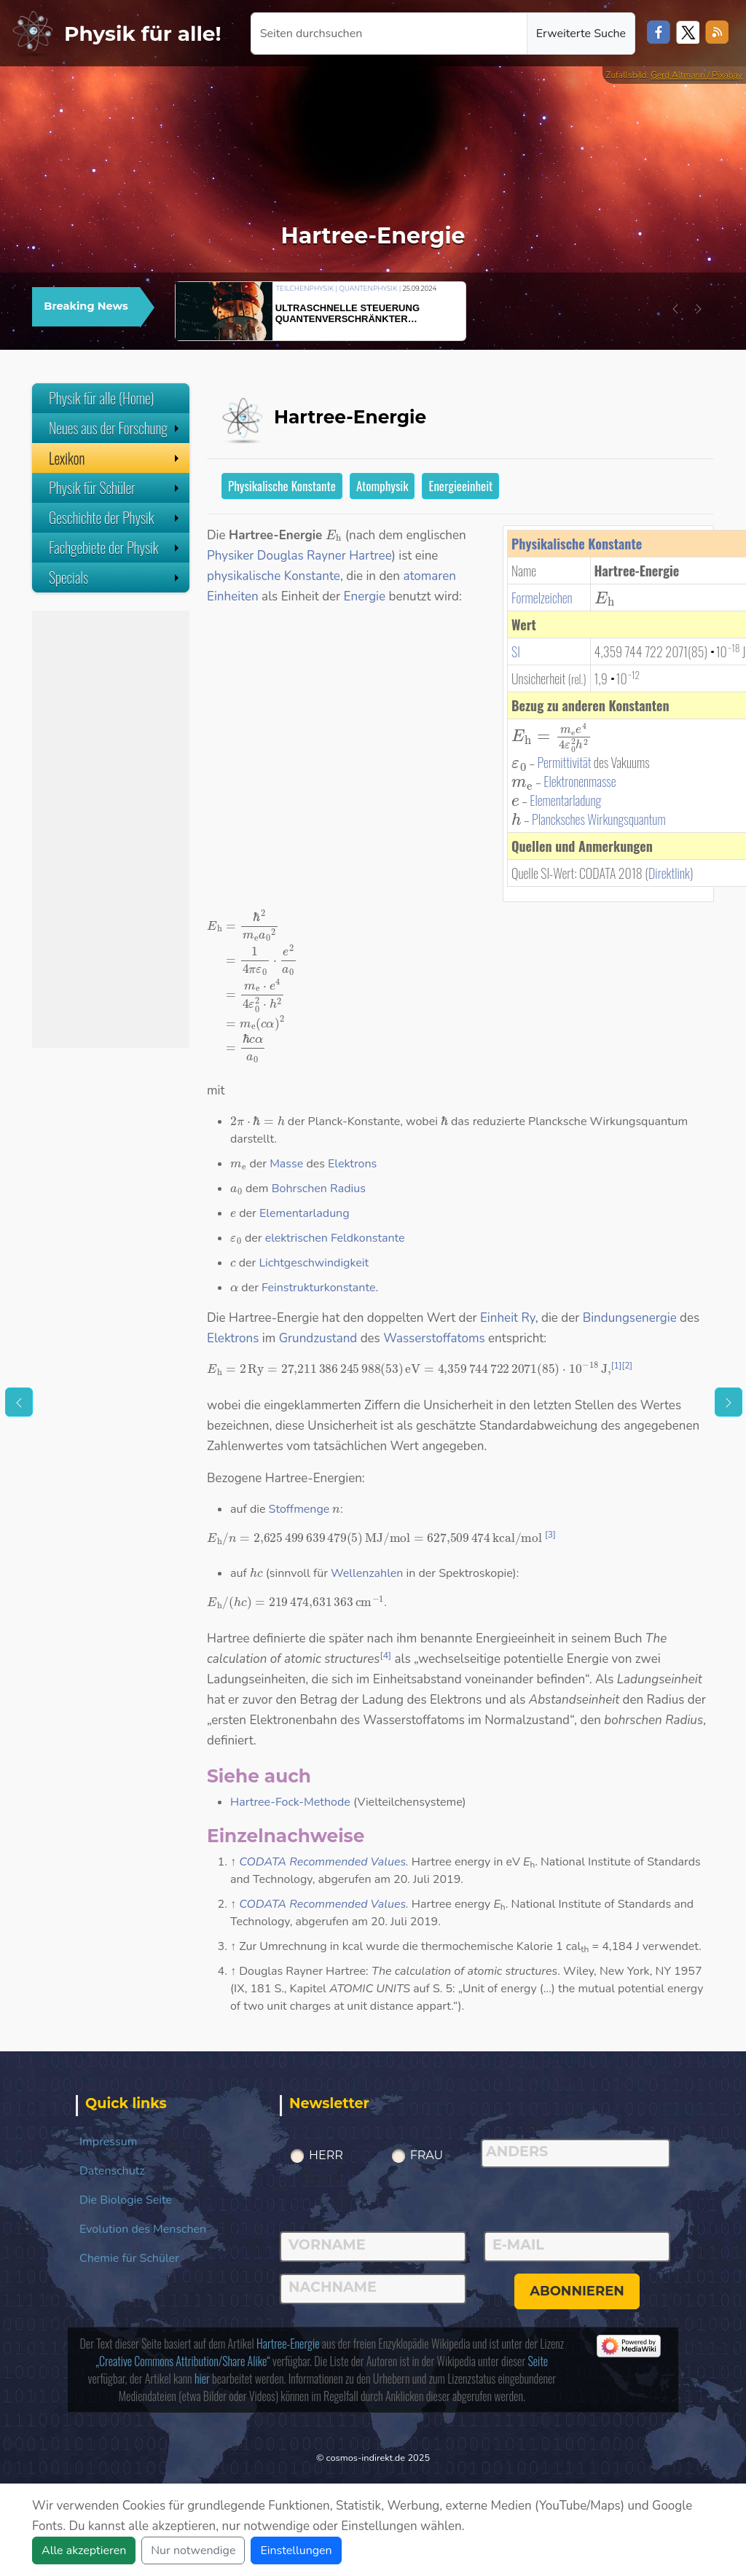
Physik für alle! (142, 33)
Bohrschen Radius (319, 1189)
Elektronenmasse (579, 781)
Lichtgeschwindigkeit (314, 1263)
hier (202, 2378)
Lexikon (115, 458)
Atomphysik (382, 486)
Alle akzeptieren (84, 2550)
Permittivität (565, 762)
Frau (427, 2155)
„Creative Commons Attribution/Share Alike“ (182, 2361)
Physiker (230, 555)
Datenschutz (112, 2171)
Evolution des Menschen (142, 2229)
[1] (616, 1365)
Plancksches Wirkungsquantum (599, 819)
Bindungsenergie (630, 1317)
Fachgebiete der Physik (115, 547)
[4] (385, 1655)
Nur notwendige (193, 2550)
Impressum (108, 2142)
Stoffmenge (299, 1509)
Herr (326, 2155)
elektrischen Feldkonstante (335, 1238)
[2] (626, 1365)
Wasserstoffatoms (434, 1338)
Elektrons (352, 1164)
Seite (537, 2361)
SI (515, 651)
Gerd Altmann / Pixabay (696, 75)
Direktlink (669, 873)
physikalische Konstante (273, 576)
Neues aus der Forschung (115, 428)
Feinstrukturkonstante (318, 1288)
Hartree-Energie (288, 2343)
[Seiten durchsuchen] (389, 33)
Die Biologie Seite (125, 2200)
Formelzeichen (542, 597)
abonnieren (577, 2291)
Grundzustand (318, 1338)
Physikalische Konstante (282, 486)
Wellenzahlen (367, 1573)
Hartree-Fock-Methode (290, 1802)
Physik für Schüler (115, 487)
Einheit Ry (507, 1317)
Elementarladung (565, 800)
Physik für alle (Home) (101, 398)
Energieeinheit (460, 486)
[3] (550, 1534)
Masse (286, 1164)
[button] (675, 309)
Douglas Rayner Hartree (324, 555)
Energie (365, 596)
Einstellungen (295, 2550)
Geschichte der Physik (115, 517)
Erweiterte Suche (581, 34)
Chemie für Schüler (129, 2258)
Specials (115, 577)
